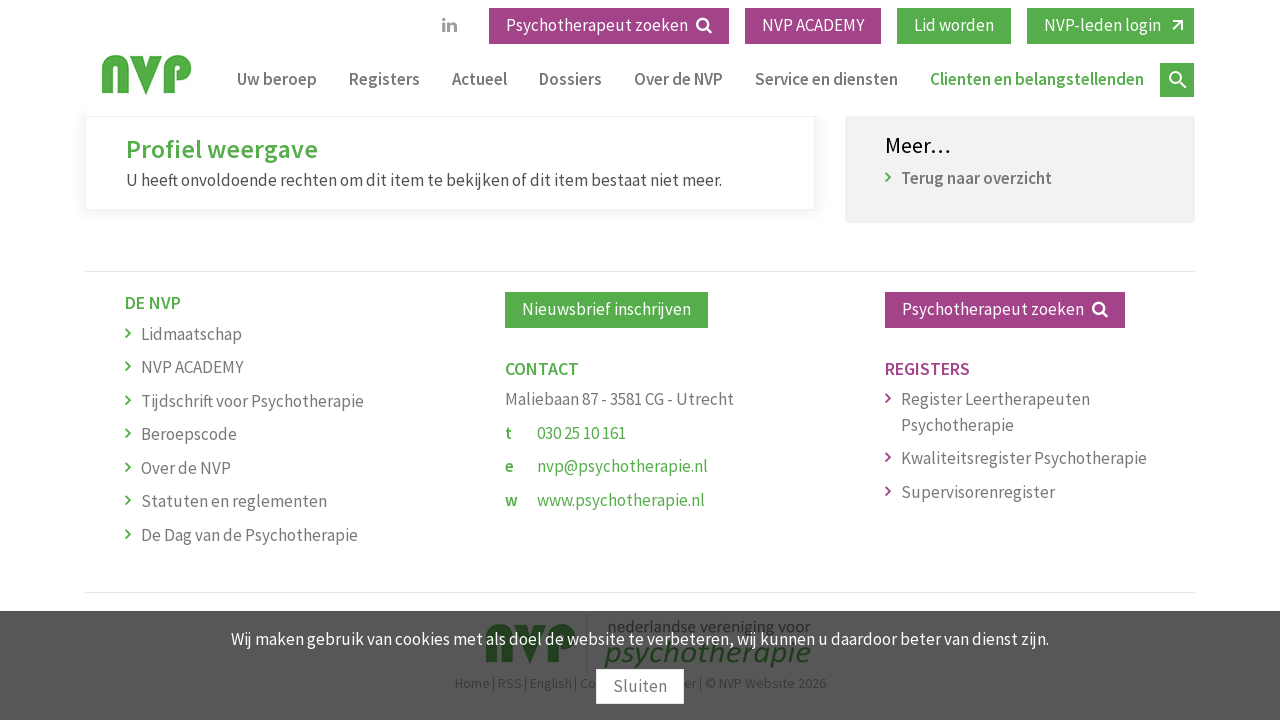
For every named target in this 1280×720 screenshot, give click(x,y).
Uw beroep (277, 79)
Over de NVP (678, 79)
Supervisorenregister (978, 492)
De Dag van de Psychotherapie (249, 535)
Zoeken (1177, 80)
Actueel (479, 79)
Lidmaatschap (191, 334)
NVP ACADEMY (813, 25)
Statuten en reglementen (234, 501)
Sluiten (640, 686)
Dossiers (570, 79)
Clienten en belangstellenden (1037, 79)
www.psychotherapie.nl (621, 500)
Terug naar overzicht (976, 178)
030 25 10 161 (581, 433)
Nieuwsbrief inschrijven (606, 309)
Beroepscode (189, 434)
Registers (384, 79)
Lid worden (954, 25)
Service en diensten (826, 79)
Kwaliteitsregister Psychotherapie (1024, 458)
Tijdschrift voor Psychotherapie (252, 401)
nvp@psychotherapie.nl (622, 466)
